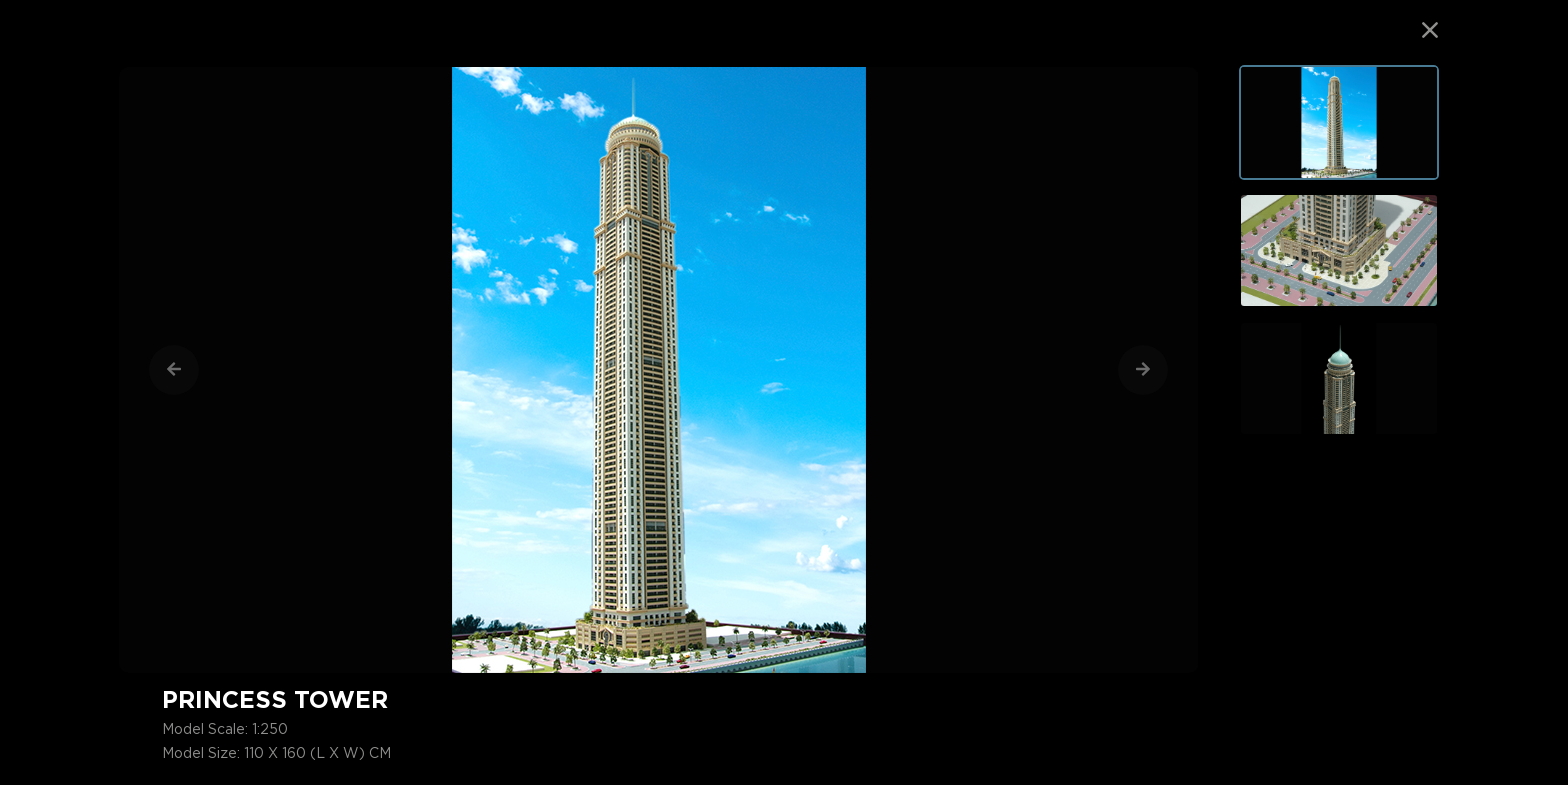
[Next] (1143, 370)
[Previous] (174, 370)
